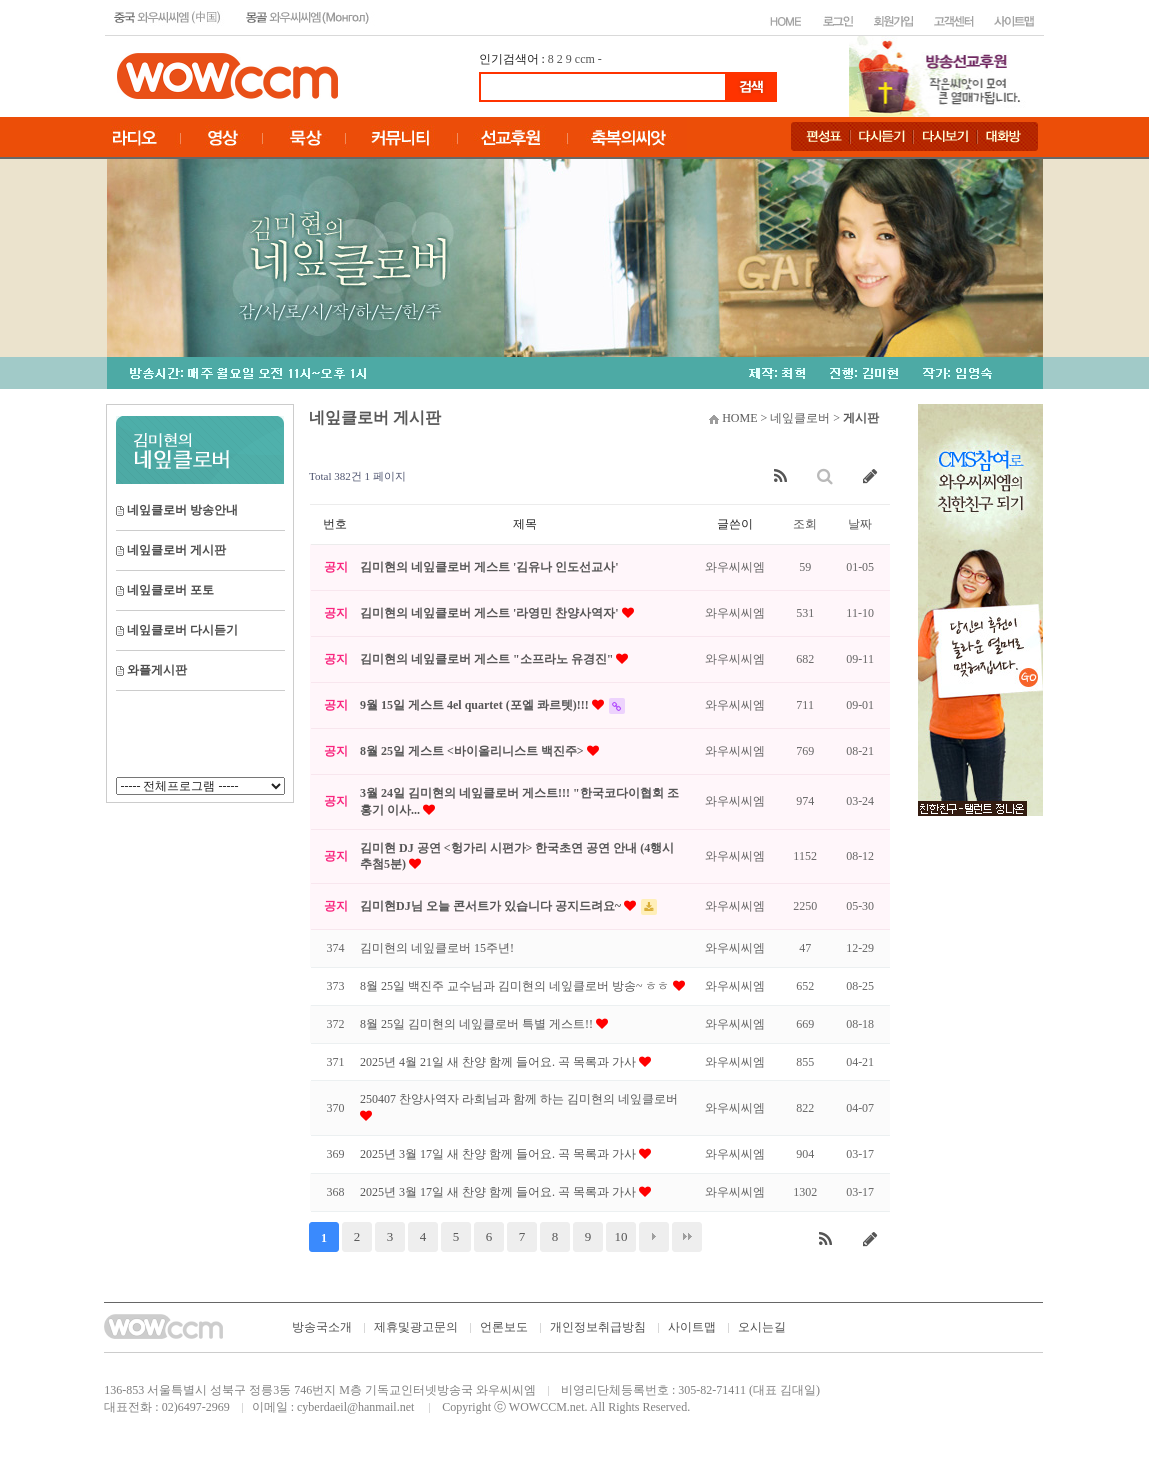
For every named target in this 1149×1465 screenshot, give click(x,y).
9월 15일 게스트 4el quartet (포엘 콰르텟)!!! (476, 705)
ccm (585, 59)
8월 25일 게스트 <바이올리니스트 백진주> (473, 751)
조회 (805, 524)
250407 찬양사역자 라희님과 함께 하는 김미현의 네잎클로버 (519, 1099)
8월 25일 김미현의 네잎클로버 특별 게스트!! (478, 1024)
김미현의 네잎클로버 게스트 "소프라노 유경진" (488, 659)
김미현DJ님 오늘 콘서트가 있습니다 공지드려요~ (492, 906)
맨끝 (687, 1237)
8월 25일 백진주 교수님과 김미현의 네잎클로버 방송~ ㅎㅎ (516, 986)
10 (621, 1236)
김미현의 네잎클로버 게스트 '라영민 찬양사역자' (491, 613)
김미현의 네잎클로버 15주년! (437, 948)
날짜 (860, 524)
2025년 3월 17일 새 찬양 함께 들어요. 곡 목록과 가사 (499, 1154)
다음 (654, 1237)
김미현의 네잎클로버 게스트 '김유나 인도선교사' (489, 567)
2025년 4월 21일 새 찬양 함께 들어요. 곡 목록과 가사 (499, 1062)
